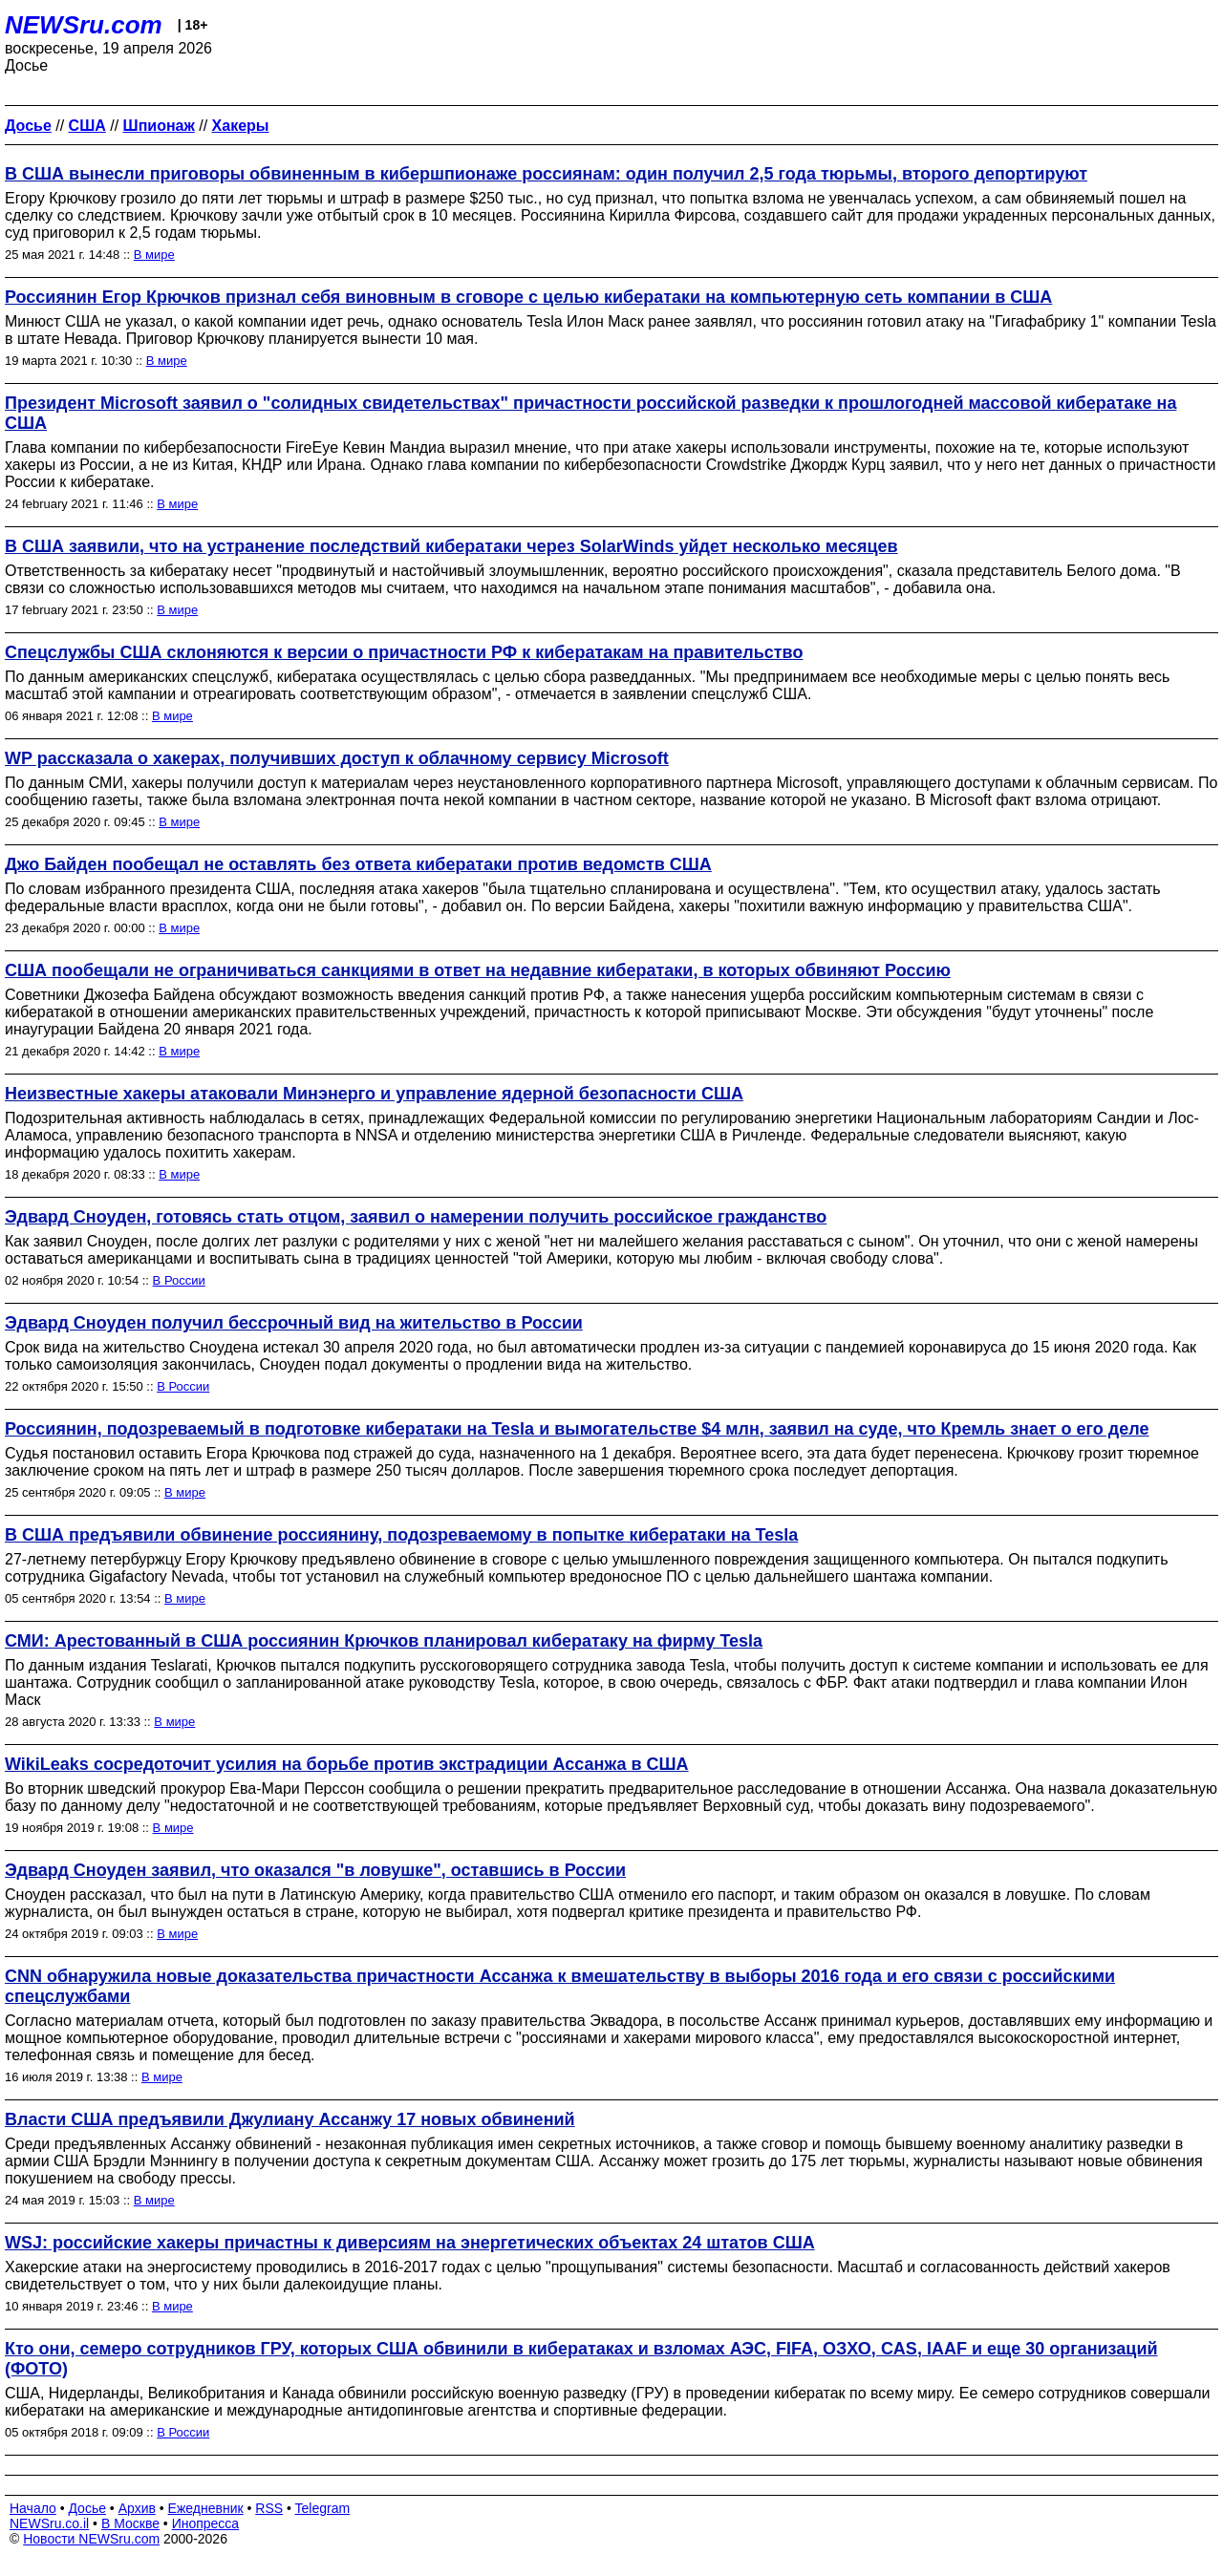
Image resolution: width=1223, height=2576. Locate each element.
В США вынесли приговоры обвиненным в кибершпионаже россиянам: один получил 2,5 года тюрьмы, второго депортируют (546, 173)
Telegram (323, 2508)
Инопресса (206, 2523)
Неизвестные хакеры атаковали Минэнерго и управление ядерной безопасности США (374, 1093)
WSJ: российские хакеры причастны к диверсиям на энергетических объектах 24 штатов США (410, 2242)
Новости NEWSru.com (91, 2538)
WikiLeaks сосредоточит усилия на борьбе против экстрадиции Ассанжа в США (347, 1764)
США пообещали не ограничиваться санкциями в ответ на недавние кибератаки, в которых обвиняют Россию (478, 970)
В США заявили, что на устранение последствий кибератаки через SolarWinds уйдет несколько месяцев (451, 546)
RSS (269, 2508)
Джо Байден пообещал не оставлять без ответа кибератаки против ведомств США (358, 864)
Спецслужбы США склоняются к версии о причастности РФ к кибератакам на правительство (404, 652)
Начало (33, 2508)
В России (179, 1280)
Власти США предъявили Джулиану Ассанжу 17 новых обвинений (290, 2119)
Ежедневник (206, 2508)
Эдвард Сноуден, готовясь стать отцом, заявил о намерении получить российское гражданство (415, 1216)
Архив (137, 2508)
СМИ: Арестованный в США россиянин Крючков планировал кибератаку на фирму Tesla (383, 1640)
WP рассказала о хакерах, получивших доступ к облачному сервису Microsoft (337, 758)
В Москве (130, 2523)
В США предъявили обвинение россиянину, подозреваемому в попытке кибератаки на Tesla (401, 1534)
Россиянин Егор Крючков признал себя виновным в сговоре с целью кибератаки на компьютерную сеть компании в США (528, 297)
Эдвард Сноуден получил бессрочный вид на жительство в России (294, 1322)
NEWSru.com (83, 25)
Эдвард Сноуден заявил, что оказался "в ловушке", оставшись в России (315, 1870)
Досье (87, 2508)
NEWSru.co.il (49, 2523)
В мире (154, 254)
